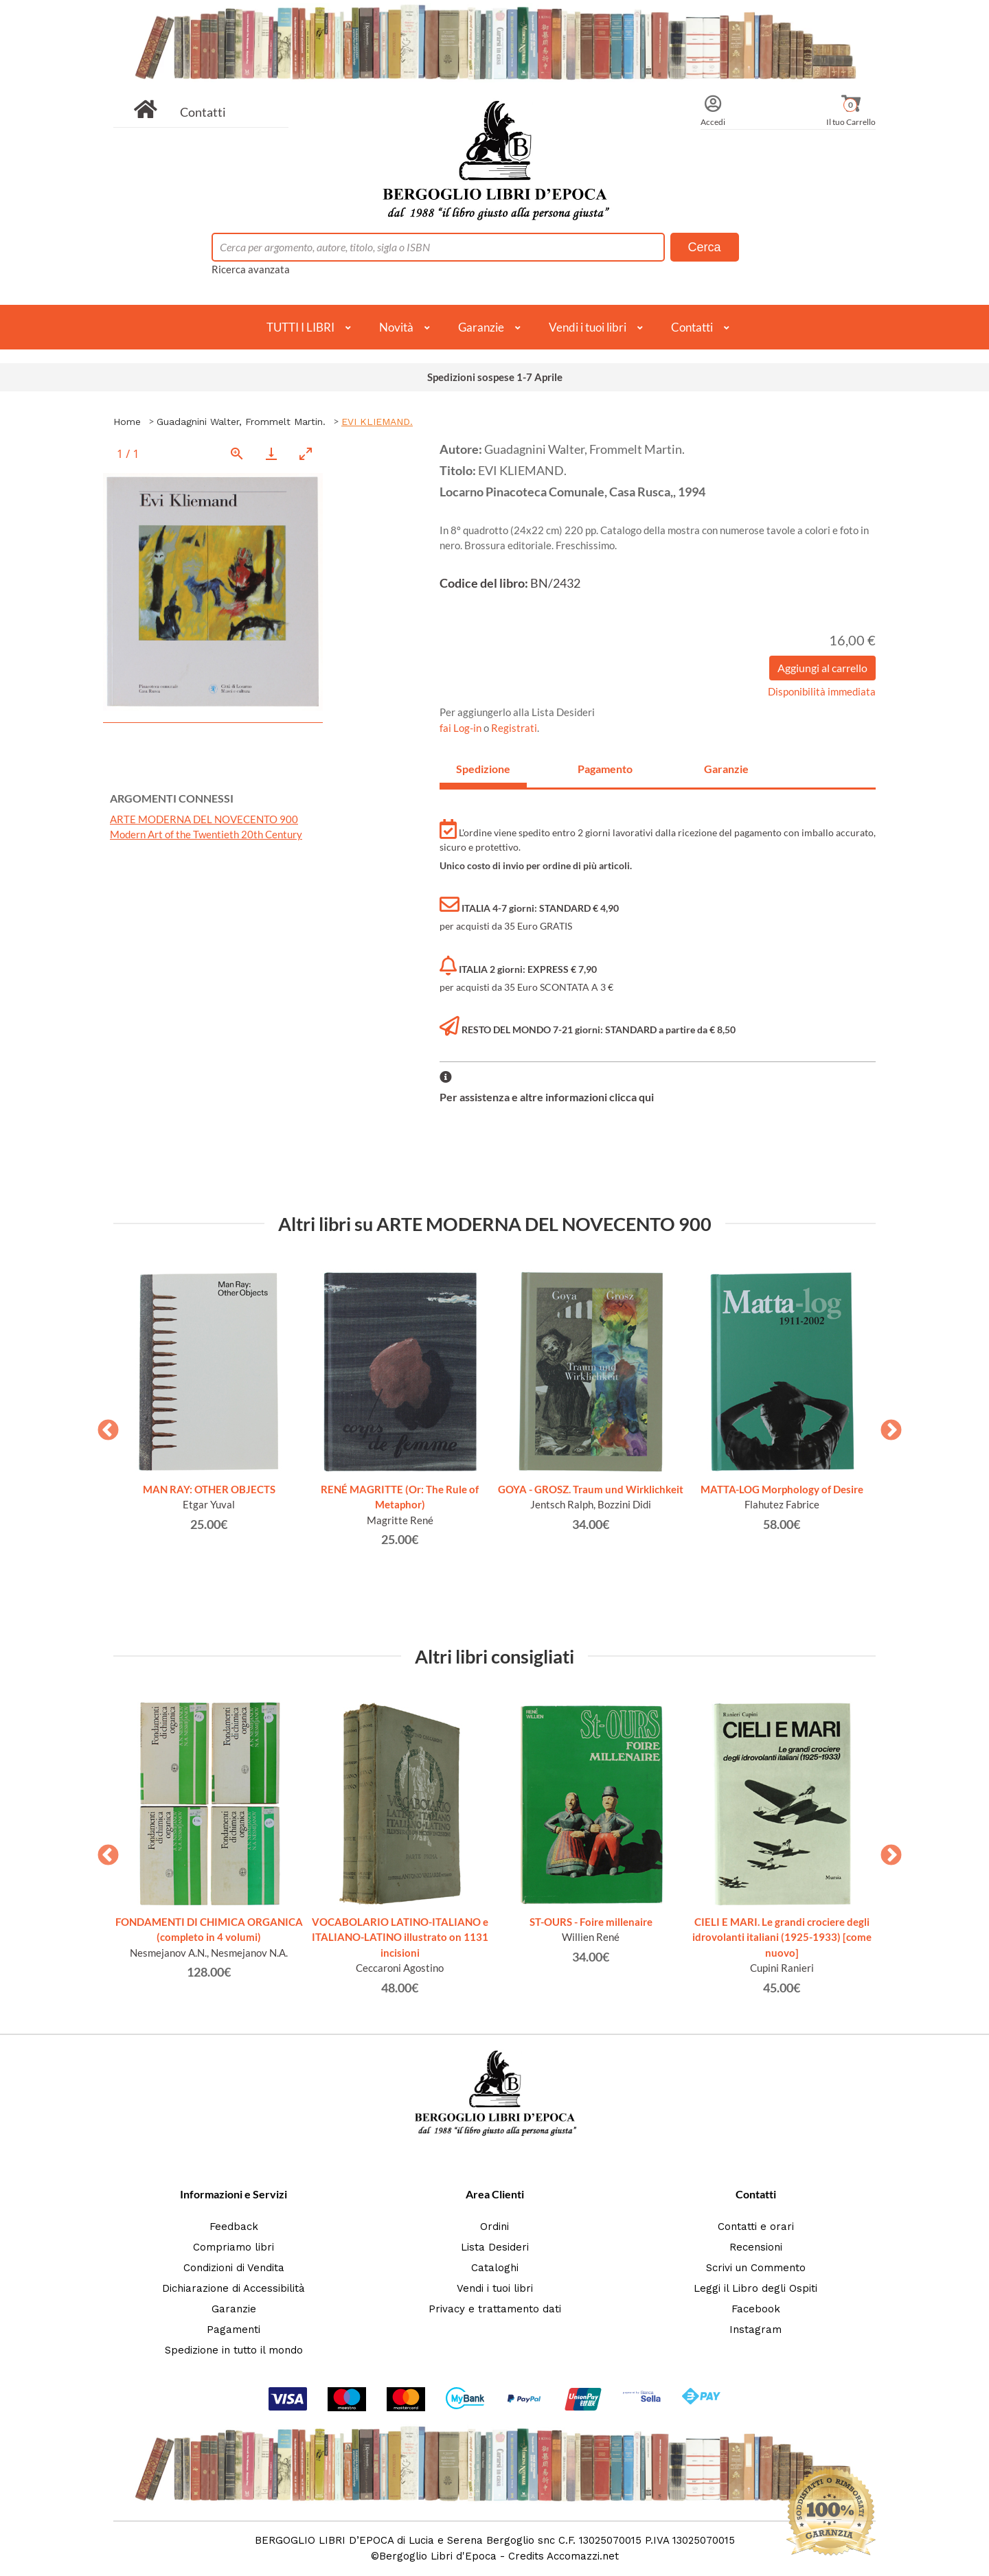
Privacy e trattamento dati (495, 2309)
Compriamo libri (233, 2247)
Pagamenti (233, 2329)
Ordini (494, 2226)
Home (127, 421)
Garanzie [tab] (726, 768)
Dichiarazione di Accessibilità (233, 2288)
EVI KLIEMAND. (377, 421)
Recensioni (755, 2247)
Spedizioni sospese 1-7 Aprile (494, 377)
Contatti (203, 111)
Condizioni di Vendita (233, 2268)
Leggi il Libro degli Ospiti (755, 2288)
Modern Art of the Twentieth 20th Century (206, 834)
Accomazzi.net (583, 2556)
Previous (103, 1426)
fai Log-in (462, 728)
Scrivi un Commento (756, 2268)
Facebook (755, 2309)
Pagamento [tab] (605, 768)
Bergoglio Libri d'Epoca (438, 2556)
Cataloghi (495, 2268)
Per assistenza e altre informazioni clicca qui (547, 1096)
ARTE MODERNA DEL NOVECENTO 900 (204, 819)
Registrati (514, 728)
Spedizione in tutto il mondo (234, 2350)
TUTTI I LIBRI (300, 327)
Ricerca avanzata (251, 269)
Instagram (755, 2329)
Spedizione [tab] (483, 768)
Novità (396, 327)
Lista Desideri (495, 2247)
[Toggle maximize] (305, 453)
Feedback (233, 2226)
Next (886, 1426)
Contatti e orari (756, 2226)
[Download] (271, 453)
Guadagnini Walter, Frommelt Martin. (241, 421)
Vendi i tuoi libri (587, 327)
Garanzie (481, 327)
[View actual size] (237, 453)
